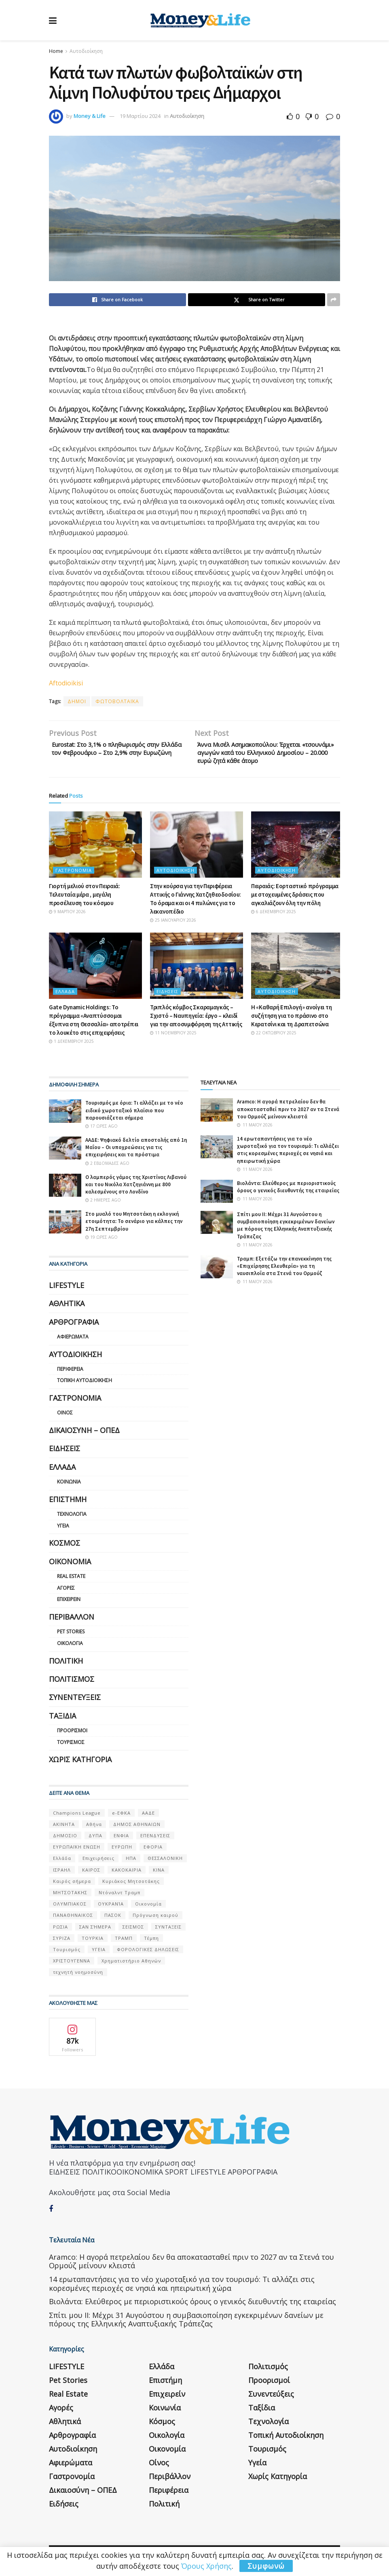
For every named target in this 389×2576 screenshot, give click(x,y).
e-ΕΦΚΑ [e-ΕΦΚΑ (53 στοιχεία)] (121, 1817)
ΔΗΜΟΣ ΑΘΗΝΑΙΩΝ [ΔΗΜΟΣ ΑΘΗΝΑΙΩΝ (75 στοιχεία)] (137, 1828)
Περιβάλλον (71, 1621)
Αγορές (66, 1591)
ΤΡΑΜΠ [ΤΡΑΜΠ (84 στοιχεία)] (124, 1942)
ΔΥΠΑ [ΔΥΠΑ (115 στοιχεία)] (95, 1839)
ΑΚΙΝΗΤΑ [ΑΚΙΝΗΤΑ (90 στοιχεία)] (64, 1828)
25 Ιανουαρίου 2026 (173, 924)
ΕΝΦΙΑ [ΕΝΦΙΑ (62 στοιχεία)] (121, 1839)
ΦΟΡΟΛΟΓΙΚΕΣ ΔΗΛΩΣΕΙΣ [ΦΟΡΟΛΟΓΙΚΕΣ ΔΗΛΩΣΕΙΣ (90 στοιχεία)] (148, 1953)
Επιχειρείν (68, 1603)
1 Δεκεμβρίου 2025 (71, 1045)
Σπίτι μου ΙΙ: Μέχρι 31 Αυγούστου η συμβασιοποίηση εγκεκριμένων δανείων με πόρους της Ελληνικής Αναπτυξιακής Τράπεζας (285, 1229)
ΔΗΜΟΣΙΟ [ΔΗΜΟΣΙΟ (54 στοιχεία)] (65, 1839)
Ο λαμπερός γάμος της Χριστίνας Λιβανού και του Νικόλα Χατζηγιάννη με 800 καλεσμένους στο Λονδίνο (135, 1188)
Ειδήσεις (167, 996)
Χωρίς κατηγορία (80, 1763)
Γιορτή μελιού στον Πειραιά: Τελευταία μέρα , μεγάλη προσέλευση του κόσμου (84, 898)
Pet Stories (71, 1636)
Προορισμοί (72, 1734)
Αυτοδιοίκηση (86, 51)
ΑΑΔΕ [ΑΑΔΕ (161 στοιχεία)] (148, 1817)
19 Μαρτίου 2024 (140, 116)
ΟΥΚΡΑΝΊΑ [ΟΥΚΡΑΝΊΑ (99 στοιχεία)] (111, 1908)
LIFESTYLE (66, 1289)
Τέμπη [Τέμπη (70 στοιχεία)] (151, 1942)
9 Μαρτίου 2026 (67, 915)
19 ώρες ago (101, 1241)
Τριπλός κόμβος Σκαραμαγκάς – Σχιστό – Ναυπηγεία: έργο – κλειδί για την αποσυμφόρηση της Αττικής (196, 1020)
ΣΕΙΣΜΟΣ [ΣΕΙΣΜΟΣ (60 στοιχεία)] (133, 1931)
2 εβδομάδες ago (107, 1167)
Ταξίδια (62, 1720)
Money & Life (90, 116)
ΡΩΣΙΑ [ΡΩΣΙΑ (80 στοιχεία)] (60, 1931)
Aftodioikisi (67, 683)
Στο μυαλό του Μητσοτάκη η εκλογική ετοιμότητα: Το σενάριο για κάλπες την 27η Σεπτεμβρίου (133, 1225)
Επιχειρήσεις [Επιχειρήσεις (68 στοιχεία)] (98, 1863)
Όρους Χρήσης (206, 2566)
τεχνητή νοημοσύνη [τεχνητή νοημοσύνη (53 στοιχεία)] (78, 1976)
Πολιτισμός (71, 1683)
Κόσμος (64, 1547)
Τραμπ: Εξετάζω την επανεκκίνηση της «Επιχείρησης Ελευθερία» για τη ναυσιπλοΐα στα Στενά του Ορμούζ (284, 1270)
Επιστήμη (68, 1503)
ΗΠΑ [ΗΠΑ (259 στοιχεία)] (131, 1863)
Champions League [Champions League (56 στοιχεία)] (77, 1817)
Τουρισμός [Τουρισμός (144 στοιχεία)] (66, 1953)
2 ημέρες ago (103, 1204)
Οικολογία (70, 1647)
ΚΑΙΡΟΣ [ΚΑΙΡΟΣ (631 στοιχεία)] (91, 1874)
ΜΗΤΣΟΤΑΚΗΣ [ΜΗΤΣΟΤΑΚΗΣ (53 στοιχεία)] (70, 1896)
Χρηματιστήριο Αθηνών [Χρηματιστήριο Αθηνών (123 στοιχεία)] (131, 1965)
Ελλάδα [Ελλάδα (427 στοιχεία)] (62, 1863)
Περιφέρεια (70, 1373)
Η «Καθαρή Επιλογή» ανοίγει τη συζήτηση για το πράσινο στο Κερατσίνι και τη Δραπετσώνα (291, 1020)
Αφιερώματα (73, 1340)
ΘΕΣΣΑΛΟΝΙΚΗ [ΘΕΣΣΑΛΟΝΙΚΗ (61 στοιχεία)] (165, 1863)
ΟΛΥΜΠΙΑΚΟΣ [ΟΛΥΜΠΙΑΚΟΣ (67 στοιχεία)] (70, 1908)
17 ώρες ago (101, 1130)
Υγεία (63, 1529)
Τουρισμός (71, 1746)
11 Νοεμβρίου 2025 (173, 1037)
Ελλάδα (65, 996)
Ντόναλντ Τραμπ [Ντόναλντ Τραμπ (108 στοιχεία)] (119, 1896)
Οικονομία (70, 1565)
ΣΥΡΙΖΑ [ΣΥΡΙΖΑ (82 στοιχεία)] (61, 1942)
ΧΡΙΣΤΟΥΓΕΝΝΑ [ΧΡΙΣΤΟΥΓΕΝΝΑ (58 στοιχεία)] (71, 1965)
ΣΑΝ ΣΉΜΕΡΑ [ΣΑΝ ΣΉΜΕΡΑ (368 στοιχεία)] (95, 1931)
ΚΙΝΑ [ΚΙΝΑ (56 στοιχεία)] (159, 1874)
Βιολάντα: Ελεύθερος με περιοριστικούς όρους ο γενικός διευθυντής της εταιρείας (288, 1191)
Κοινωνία (69, 1485)
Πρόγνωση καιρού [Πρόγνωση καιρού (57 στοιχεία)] (155, 1919)
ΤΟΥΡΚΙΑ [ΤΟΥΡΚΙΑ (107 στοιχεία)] (93, 1942)
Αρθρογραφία (74, 1326)
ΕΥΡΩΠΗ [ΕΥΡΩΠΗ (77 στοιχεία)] (122, 1851)
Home (56, 51)
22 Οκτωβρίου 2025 (273, 1037)
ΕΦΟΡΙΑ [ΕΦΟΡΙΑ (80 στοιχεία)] (153, 1851)
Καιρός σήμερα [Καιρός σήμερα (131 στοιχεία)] (72, 1885)
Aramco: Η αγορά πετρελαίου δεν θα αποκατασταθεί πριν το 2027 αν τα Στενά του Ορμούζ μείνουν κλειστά (288, 1113)
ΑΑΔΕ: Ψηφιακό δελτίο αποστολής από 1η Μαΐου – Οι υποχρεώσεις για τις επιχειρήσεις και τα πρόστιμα (136, 1151)
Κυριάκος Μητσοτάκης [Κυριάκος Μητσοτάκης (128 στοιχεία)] (131, 1885)
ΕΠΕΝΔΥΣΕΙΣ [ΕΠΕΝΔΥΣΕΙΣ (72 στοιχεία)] (155, 1839)
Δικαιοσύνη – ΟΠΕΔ (84, 1434)
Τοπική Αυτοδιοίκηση (84, 1384)
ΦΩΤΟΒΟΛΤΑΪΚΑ (117, 701)
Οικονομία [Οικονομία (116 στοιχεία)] (148, 1908)
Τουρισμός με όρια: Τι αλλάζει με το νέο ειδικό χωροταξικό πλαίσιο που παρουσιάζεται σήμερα (134, 1114)
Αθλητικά (67, 1307)
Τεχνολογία (72, 1518)
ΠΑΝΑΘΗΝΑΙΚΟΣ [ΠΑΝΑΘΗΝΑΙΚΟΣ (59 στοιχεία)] (73, 1919)
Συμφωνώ (266, 2566)
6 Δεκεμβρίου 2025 (273, 915)
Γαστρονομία (73, 874)
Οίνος (65, 1417)
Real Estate (71, 1580)
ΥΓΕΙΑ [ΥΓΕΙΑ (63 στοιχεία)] (99, 1953)
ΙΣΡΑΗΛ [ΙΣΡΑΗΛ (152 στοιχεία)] (62, 1874)
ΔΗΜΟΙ (77, 701)
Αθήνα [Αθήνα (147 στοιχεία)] (94, 1828)
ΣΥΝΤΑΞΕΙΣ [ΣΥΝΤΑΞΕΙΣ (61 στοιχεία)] (168, 1931)
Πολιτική (66, 1665)
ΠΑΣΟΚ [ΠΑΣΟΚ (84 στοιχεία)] (112, 1919)
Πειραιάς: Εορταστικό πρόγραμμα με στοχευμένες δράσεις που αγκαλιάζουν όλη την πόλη (294, 898)
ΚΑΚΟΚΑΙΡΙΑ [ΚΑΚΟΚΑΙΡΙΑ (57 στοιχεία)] (127, 1874)
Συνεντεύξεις (75, 1701)
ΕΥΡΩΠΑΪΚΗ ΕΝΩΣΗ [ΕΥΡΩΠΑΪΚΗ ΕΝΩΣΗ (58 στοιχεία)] (76, 1851)
